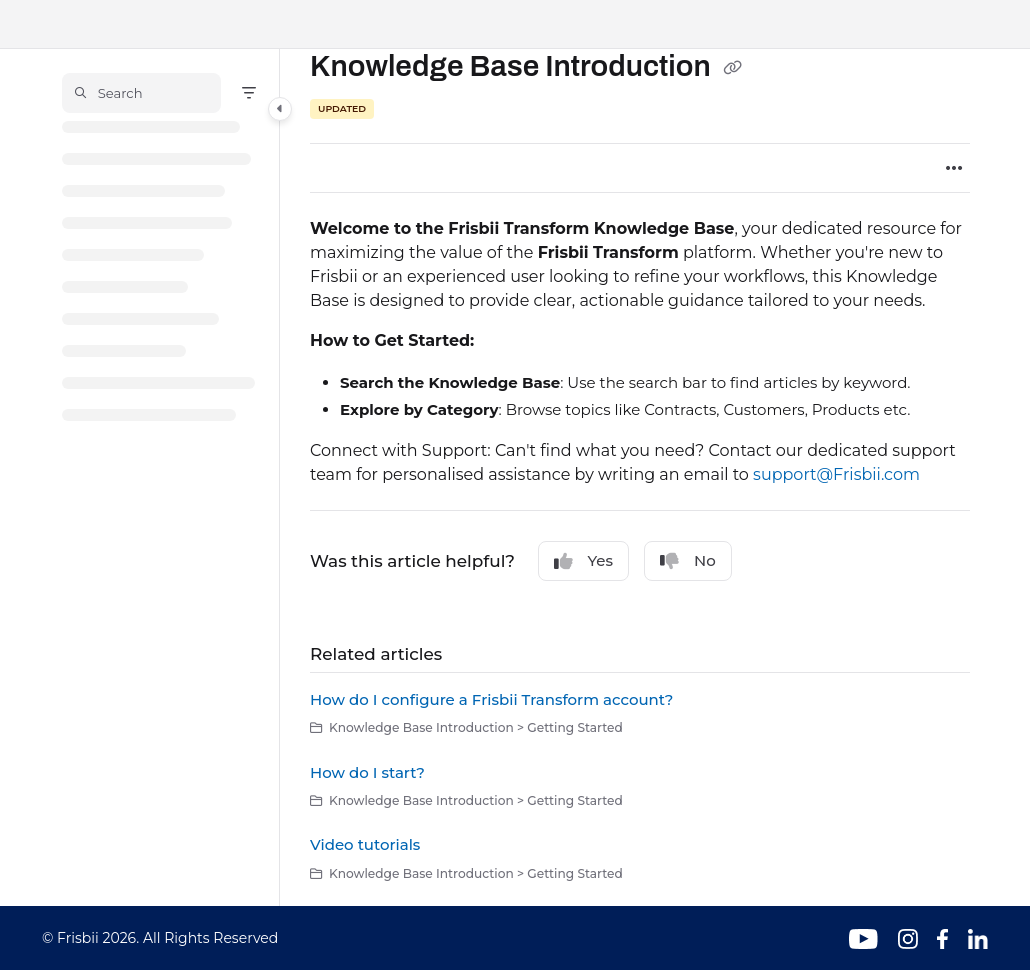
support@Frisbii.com (836, 474)
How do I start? (367, 772)
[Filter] (249, 93)
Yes (584, 561)
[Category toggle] (280, 109)
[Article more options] (954, 168)
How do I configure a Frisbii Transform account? (491, 699)
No (688, 561)
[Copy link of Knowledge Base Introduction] (733, 68)
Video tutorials (365, 844)
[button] (141, 93)
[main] (640, 477)
